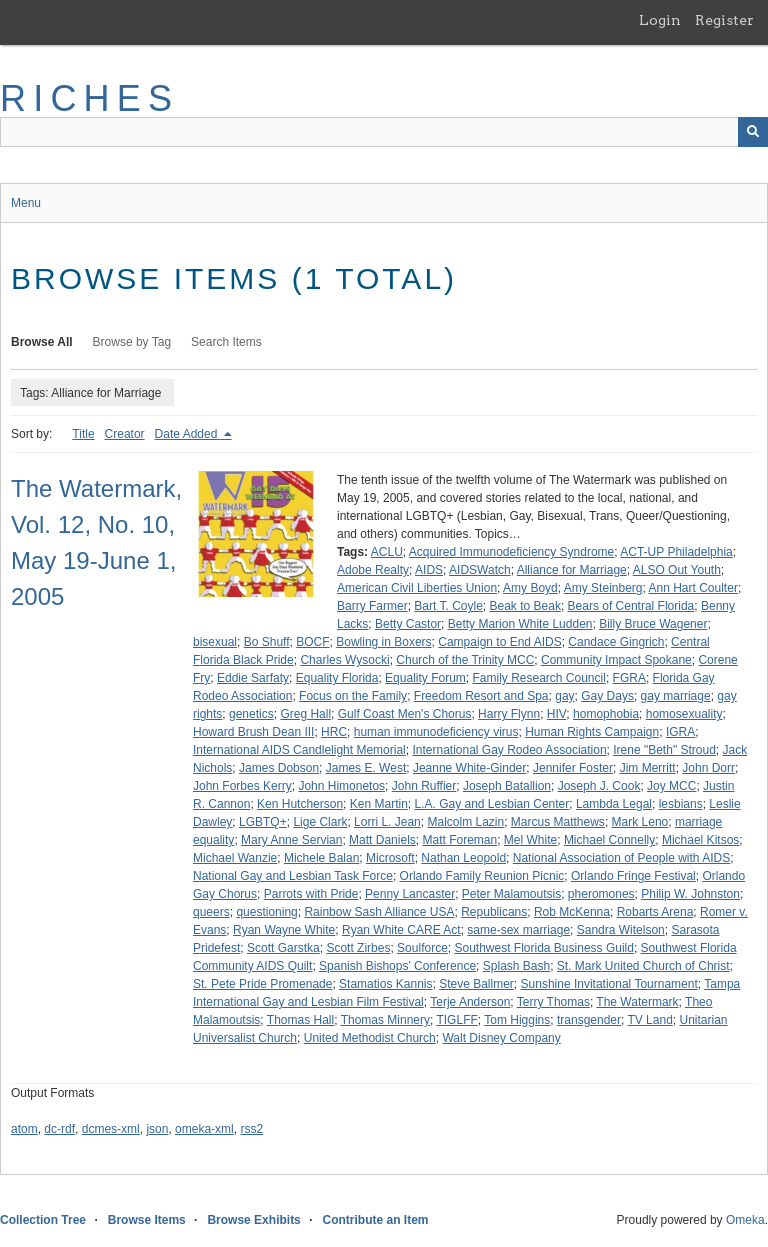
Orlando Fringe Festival (633, 876)
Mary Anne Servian (291, 840)
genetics (251, 714)
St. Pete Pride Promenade (262, 984)
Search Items (226, 342)
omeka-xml (204, 1129)
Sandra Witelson (621, 930)
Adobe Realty (373, 570)
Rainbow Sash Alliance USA (379, 912)
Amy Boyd (530, 588)
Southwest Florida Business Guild (543, 948)
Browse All (42, 342)
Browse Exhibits (253, 1220)
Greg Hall (305, 714)
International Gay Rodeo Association (509, 750)
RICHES (89, 98)
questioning (266, 912)
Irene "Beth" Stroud (664, 750)
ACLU (387, 552)
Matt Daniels (382, 840)
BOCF (312, 642)
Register (724, 20)
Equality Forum (425, 678)
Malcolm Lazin (465, 822)
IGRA (680, 732)
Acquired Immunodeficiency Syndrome (511, 552)
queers (211, 912)
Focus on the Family (353, 696)
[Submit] (753, 132)
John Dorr (708, 768)
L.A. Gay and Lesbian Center (491, 804)
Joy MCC (671, 786)
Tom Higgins (517, 1020)
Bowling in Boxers (383, 642)
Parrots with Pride (311, 894)
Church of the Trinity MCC (465, 660)
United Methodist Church (370, 1038)
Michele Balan (321, 858)
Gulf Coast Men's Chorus (405, 714)
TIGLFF (456, 1020)
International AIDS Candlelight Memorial (299, 750)
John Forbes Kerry (242, 786)
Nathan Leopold (463, 858)
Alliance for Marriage (572, 570)
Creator (125, 434)
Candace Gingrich (616, 642)
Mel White (530, 840)
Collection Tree (43, 1220)
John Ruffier (424, 786)
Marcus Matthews (558, 822)
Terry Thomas (553, 1002)
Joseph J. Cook (599, 786)
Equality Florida (337, 678)
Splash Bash (516, 966)
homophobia (606, 714)
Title (83, 434)
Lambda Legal (614, 804)
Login (660, 20)
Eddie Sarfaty (253, 678)
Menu (26, 203)
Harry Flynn (509, 714)
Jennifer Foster (573, 768)
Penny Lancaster (410, 894)
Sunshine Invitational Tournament (609, 984)
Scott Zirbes (358, 948)
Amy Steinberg (603, 588)
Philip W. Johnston (690, 894)
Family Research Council (538, 678)
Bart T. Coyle (448, 606)
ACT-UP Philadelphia (676, 552)
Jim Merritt (648, 768)
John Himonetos (341, 786)
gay (564, 696)
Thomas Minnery (385, 1020)
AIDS (429, 570)
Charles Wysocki (344, 660)
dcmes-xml (111, 1129)
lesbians (681, 804)
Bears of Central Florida (631, 606)
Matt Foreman (459, 840)
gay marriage (676, 696)
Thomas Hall (300, 1020)
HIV (557, 714)
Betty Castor (408, 624)
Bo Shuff (267, 642)
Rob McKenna (572, 912)
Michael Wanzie (235, 858)
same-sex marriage (518, 930)
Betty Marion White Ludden (520, 624)
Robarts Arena (655, 912)
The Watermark (637, 1002)
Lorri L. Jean (387, 822)
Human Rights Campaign (592, 732)
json (157, 1129)
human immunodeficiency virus (436, 732)
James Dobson (279, 768)
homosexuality (684, 714)
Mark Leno (640, 822)
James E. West (366, 768)
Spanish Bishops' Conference (397, 966)
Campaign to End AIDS (499, 642)
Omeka (745, 1220)
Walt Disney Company (501, 1038)
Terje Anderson (470, 1002)
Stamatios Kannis (385, 984)
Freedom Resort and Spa (481, 696)
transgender (589, 1020)
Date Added (188, 434)
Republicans (494, 912)
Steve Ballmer (476, 984)
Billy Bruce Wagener (653, 624)
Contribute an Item (375, 1220)
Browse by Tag (132, 342)
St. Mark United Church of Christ (643, 966)
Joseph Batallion (507, 786)
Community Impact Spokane (616, 660)
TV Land (649, 1020)
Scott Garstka (283, 948)
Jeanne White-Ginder (469, 768)
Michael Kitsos (700, 840)
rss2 (251, 1129)
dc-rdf (59, 1129)
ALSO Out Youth (677, 570)
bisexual (215, 642)
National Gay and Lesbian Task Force (293, 876)
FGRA (629, 678)
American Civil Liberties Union (417, 588)
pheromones (601, 894)
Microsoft (390, 858)
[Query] (384, 132)
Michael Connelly (609, 840)
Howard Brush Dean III (253, 732)
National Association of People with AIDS (621, 858)
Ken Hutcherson (300, 804)
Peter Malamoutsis (511, 894)
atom (24, 1129)
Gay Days (607, 696)
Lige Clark (320, 822)
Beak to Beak (525, 606)
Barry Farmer (372, 606)
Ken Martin (379, 804)
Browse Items (147, 1220)
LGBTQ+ (263, 822)
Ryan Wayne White (284, 930)
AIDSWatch (480, 570)
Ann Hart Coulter (693, 588)
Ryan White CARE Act (401, 930)
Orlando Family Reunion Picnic (482, 876)
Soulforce (422, 948)
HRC (334, 732)
